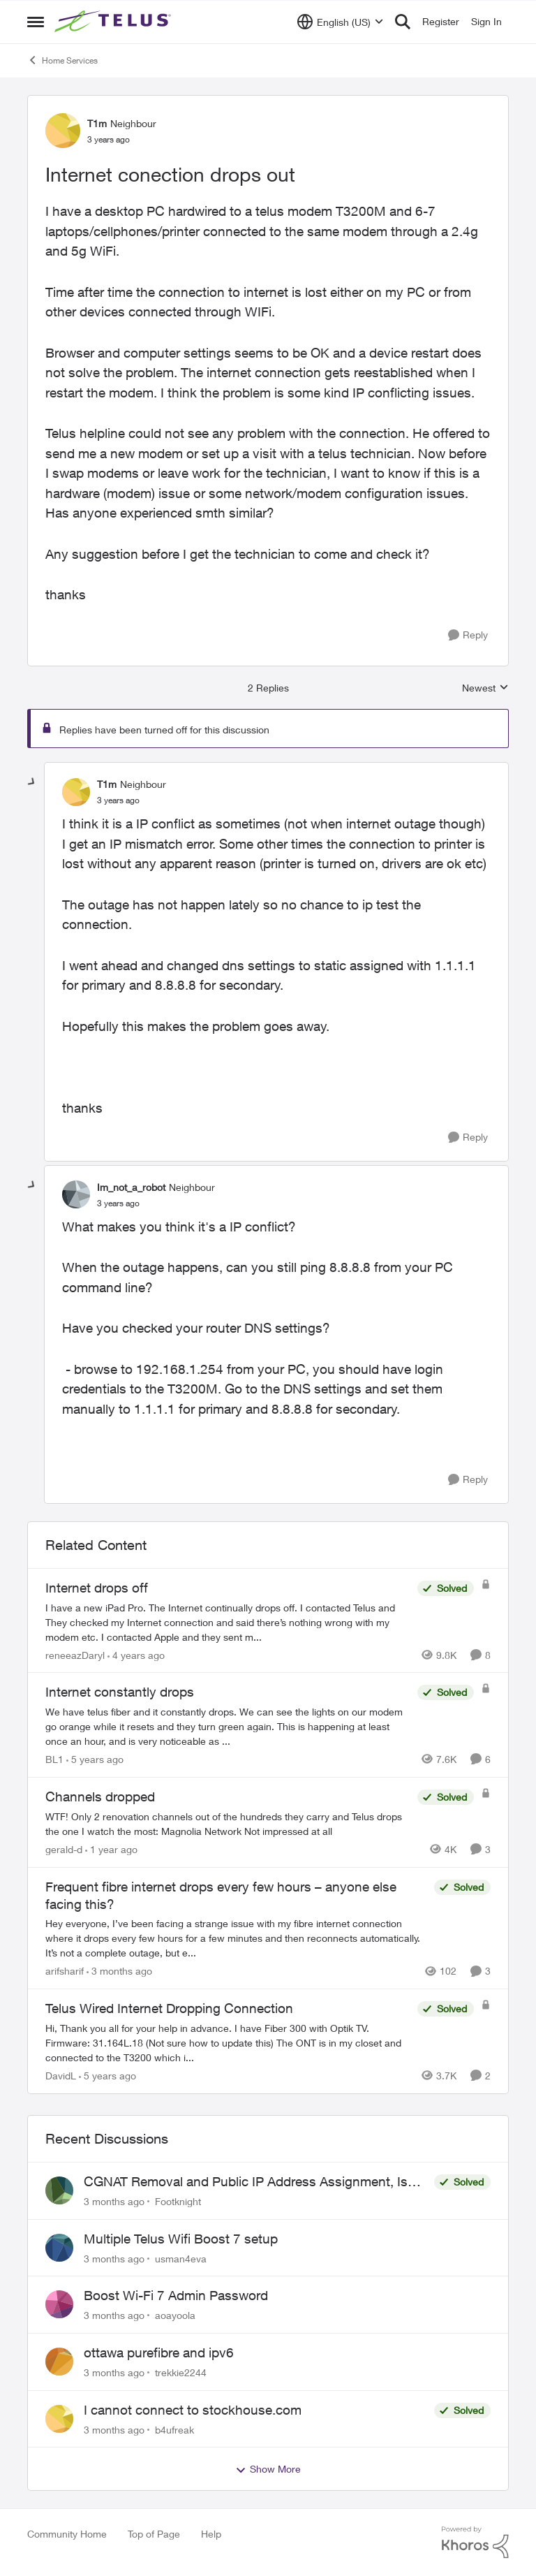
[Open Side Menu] (35, 21)
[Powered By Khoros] (475, 2542)
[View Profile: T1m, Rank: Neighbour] (62, 130)
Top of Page (154, 2534)
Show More (268, 2469)
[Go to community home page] (114, 21)
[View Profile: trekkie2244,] (59, 2362)
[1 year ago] (111, 1849)
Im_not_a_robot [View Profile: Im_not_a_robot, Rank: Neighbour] (131, 1187)
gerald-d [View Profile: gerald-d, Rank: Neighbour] (63, 1849)
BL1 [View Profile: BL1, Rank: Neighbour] (54, 1759)
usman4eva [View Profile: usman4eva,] (181, 2258)
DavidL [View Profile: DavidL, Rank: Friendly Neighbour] (60, 2075)
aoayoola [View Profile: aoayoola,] (175, 2315)
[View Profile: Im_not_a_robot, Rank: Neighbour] (76, 1194)
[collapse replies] (32, 782)
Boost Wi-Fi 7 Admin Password (176, 2295)
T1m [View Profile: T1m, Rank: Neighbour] (97, 123)
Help (211, 2534)
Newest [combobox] (485, 688)
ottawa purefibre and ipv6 (159, 2352)
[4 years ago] (136, 1654)
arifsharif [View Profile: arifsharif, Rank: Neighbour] (64, 1971)
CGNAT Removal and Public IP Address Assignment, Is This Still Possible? (246, 2182)
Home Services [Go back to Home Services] (62, 60)
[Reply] (468, 635)
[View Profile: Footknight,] (59, 2190)
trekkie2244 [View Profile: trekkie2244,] (181, 2372)
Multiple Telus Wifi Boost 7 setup (181, 2238)
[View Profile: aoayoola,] (59, 2304)
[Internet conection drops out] (118, 800)
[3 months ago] (119, 1970)
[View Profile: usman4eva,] (59, 2248)
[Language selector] (340, 22)
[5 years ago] (95, 1759)
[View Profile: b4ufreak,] (59, 2419)
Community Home (67, 2534)
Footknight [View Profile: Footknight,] (178, 2201)
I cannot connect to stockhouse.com (193, 2409)
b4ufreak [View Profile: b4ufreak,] (174, 2429)
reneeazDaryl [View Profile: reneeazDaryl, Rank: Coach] (75, 1654)
